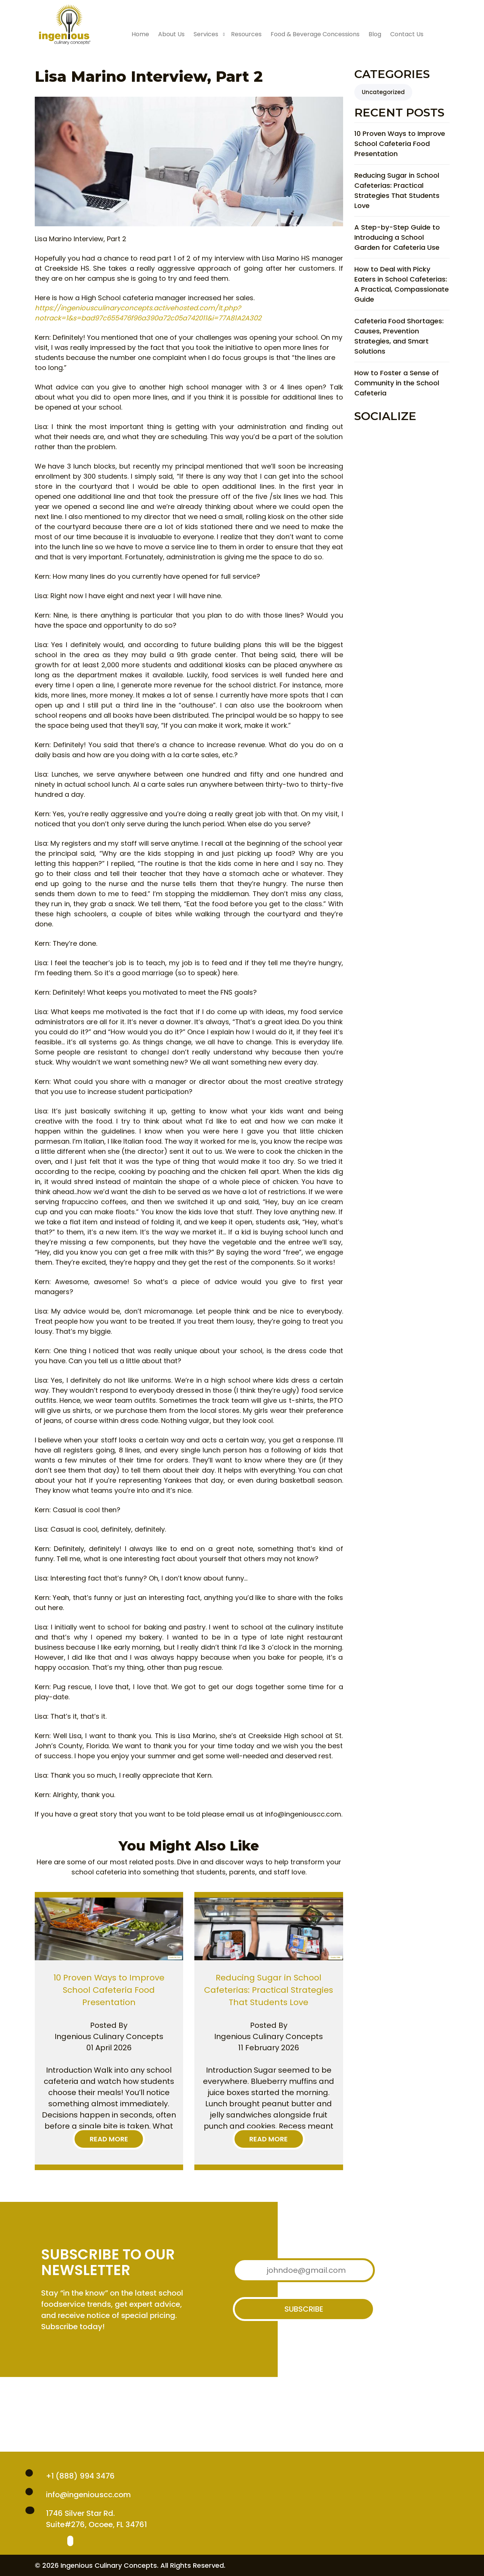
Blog (375, 34)
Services (206, 34)
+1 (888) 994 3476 (80, 2476)
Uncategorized (383, 92)
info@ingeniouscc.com (88, 2494)
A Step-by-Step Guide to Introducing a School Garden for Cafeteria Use (397, 237)
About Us (171, 34)
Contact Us (406, 34)
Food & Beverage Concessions (315, 34)
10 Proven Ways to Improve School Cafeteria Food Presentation (399, 143)
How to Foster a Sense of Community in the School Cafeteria (396, 383)
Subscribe (303, 2309)
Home (140, 34)
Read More (109, 2139)
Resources (246, 34)
